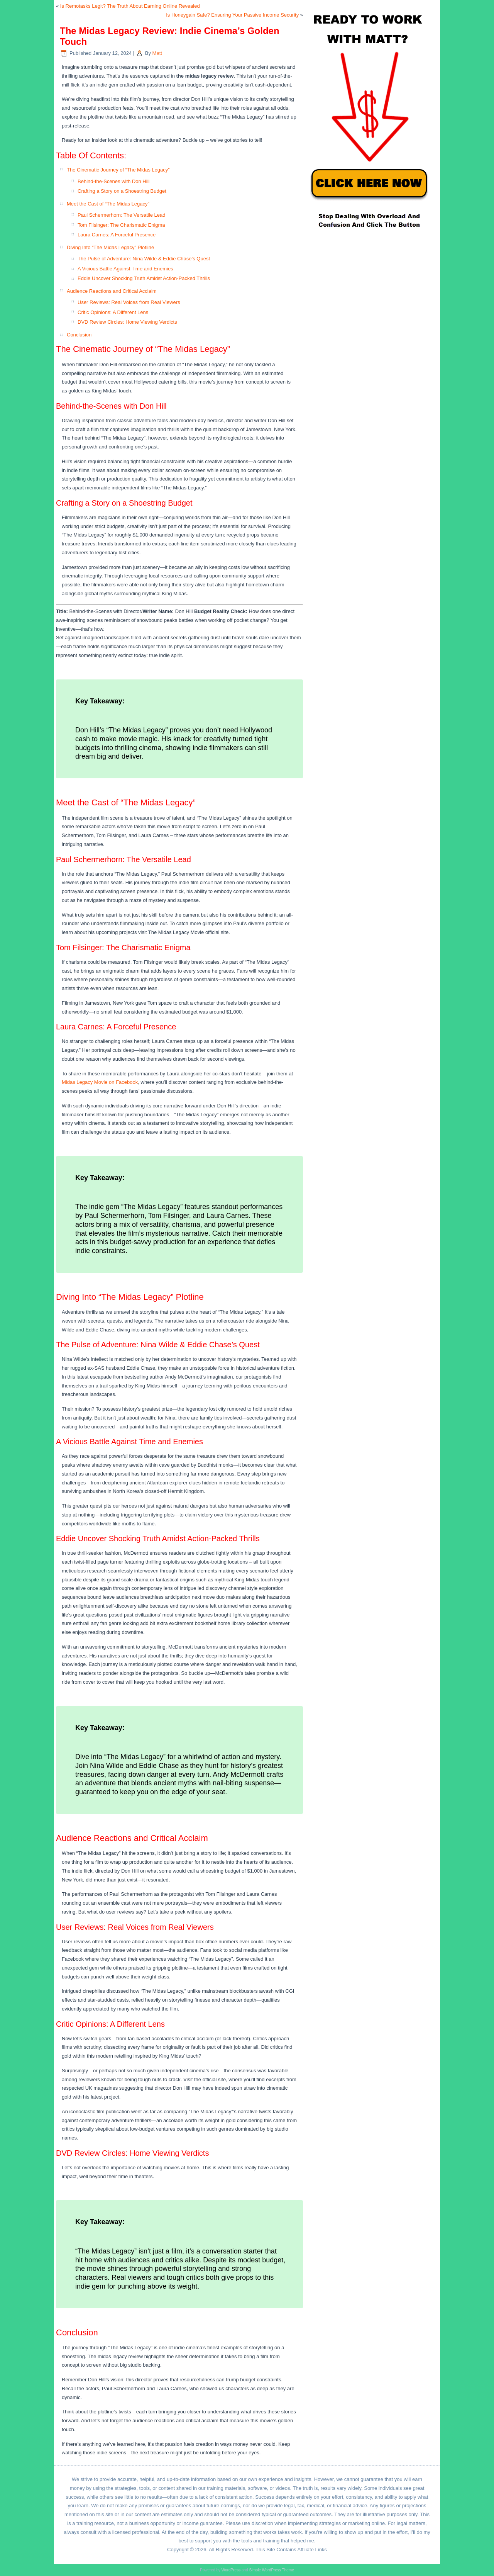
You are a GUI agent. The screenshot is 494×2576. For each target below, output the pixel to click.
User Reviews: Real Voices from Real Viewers (129, 302)
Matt (157, 53)
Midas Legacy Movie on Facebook (100, 1082)
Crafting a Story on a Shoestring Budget (122, 191)
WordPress (231, 2570)
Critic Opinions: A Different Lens (113, 312)
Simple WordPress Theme (271, 2570)
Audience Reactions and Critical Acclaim (112, 291)
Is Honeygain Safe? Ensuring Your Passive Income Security (232, 15)
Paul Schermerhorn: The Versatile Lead (121, 215)
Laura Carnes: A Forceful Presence (117, 235)
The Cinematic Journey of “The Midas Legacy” (118, 170)
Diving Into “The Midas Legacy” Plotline (110, 247)
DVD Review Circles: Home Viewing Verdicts (127, 322)
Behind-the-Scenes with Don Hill (113, 181)
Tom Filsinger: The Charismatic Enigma (121, 225)
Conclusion (79, 335)
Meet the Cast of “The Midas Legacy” (108, 204)
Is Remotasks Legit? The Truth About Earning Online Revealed (130, 6)
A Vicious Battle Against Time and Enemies (125, 269)
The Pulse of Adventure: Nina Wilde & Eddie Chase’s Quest (144, 259)
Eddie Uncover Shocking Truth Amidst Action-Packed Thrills (144, 278)
